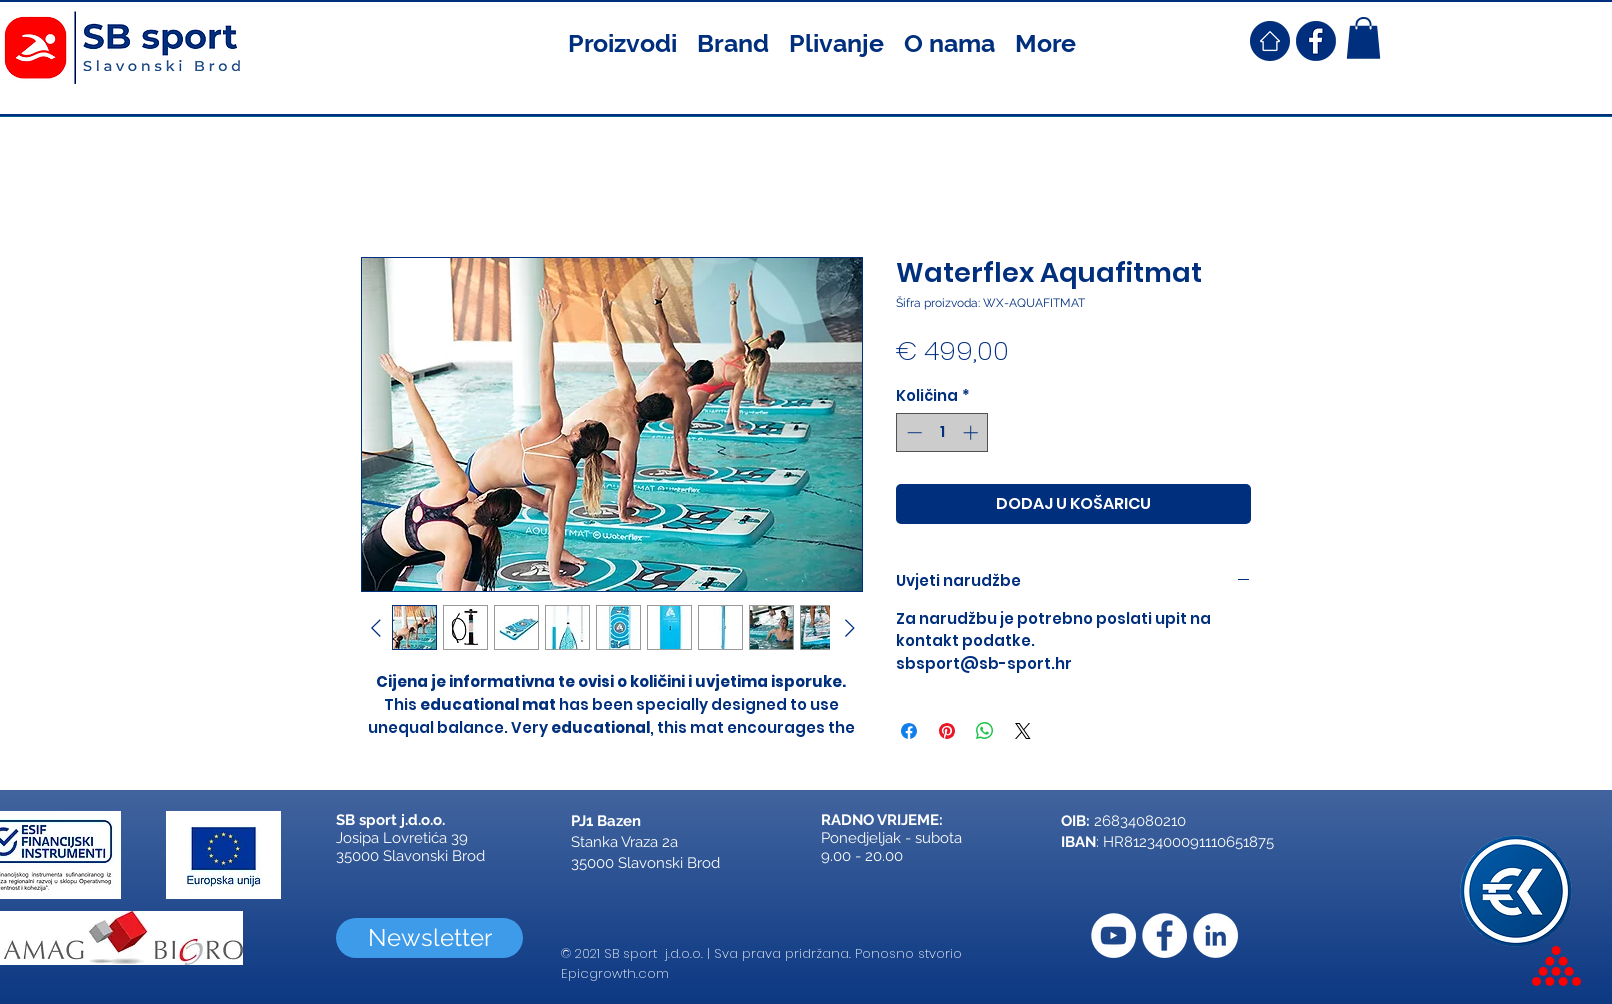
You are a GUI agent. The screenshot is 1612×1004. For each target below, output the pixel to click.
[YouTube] (1113, 935)
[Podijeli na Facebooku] (909, 731)
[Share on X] (1023, 731)
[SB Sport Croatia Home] (1270, 41)
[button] (622, 41)
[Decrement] (912, 432)
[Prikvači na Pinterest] (947, 731)
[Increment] (972, 432)
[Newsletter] (429, 938)
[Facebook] (1164, 935)
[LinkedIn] (1215, 935)
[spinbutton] (942, 432)
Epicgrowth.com (615, 973)
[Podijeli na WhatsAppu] (985, 731)
